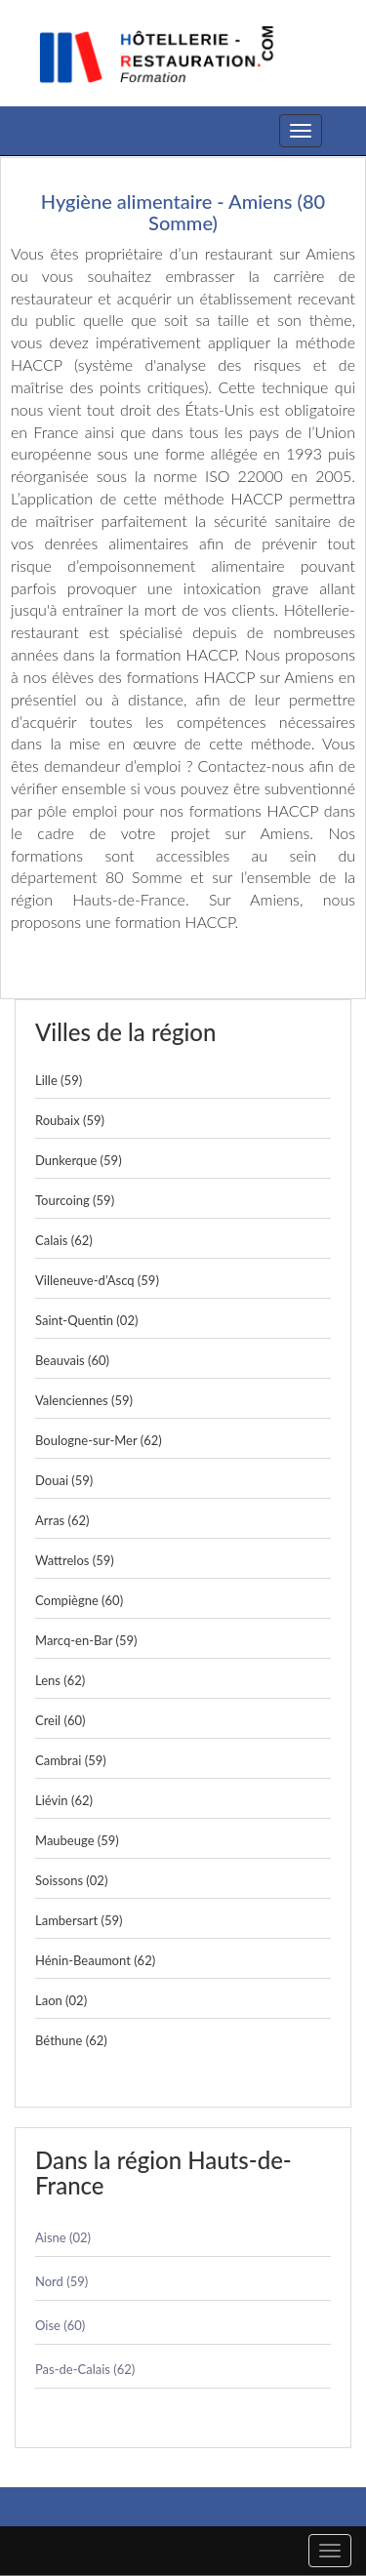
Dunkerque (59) (78, 1160)
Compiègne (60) (79, 1600)
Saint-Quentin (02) (86, 1320)
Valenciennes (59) (84, 1400)
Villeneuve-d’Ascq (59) (97, 1280)
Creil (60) (60, 1720)
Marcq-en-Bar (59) (86, 1640)
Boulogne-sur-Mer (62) (98, 1440)
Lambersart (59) (79, 1920)
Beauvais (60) (72, 1360)
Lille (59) (58, 1080)
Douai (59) (64, 1480)
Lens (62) (60, 1680)
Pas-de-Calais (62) (85, 2369)
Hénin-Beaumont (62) (95, 1960)
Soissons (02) (71, 1880)
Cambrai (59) (70, 1760)
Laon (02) (61, 2000)
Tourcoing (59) (74, 1200)
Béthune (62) (71, 2040)
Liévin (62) (64, 1800)
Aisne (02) (63, 2237)
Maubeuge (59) (77, 1840)
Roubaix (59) (69, 1120)
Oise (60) (60, 2325)
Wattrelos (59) (74, 1560)
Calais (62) (64, 1240)
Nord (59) (61, 2281)
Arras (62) (62, 1520)
